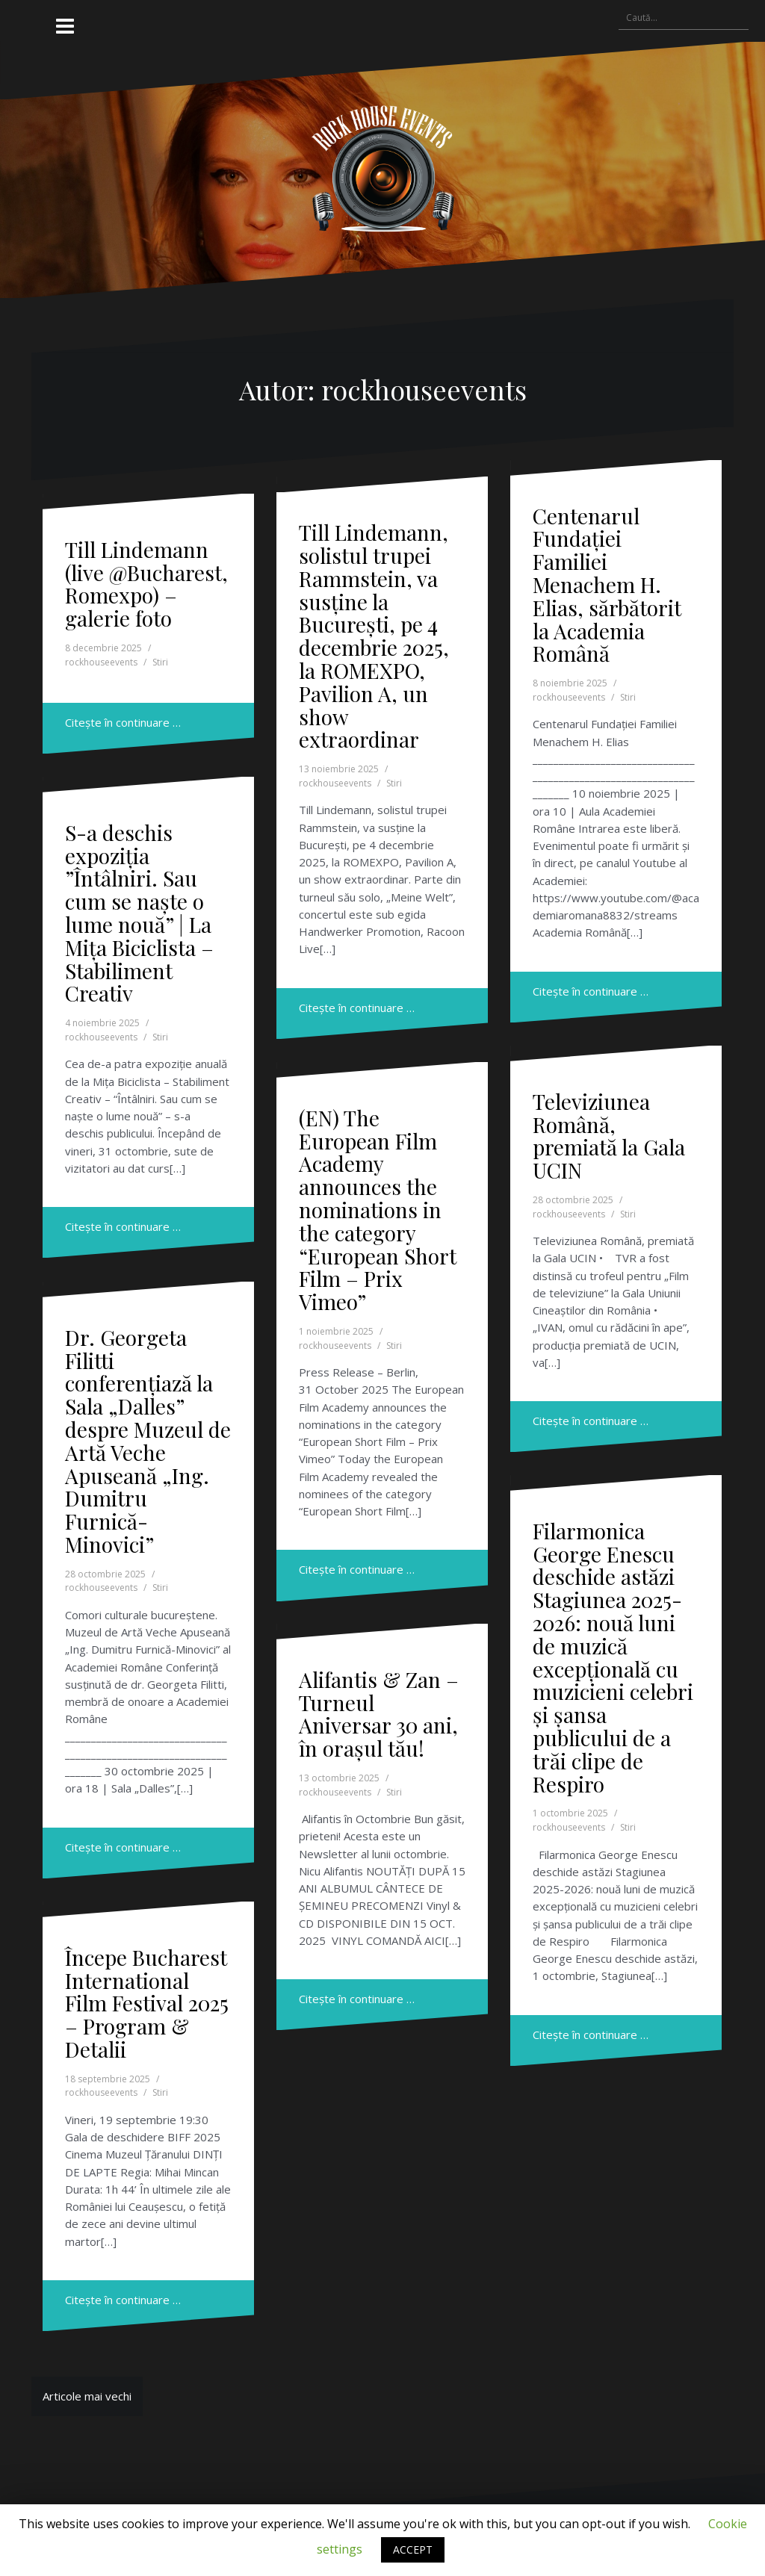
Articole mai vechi (87, 2396)
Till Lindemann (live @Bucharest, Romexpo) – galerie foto (146, 584)
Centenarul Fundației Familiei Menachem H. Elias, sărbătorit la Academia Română (607, 585)
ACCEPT (413, 2549)
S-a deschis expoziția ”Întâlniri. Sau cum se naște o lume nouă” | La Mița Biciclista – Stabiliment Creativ (139, 913)
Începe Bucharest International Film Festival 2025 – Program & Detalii (147, 2003)
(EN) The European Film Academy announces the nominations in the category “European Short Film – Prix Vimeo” (377, 1209)
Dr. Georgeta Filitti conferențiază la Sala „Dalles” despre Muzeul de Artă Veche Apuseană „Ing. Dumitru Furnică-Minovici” (148, 1440)
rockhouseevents (101, 662)
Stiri (160, 662)
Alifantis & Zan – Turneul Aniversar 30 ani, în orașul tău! (379, 1714)
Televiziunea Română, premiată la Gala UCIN (609, 1135)
